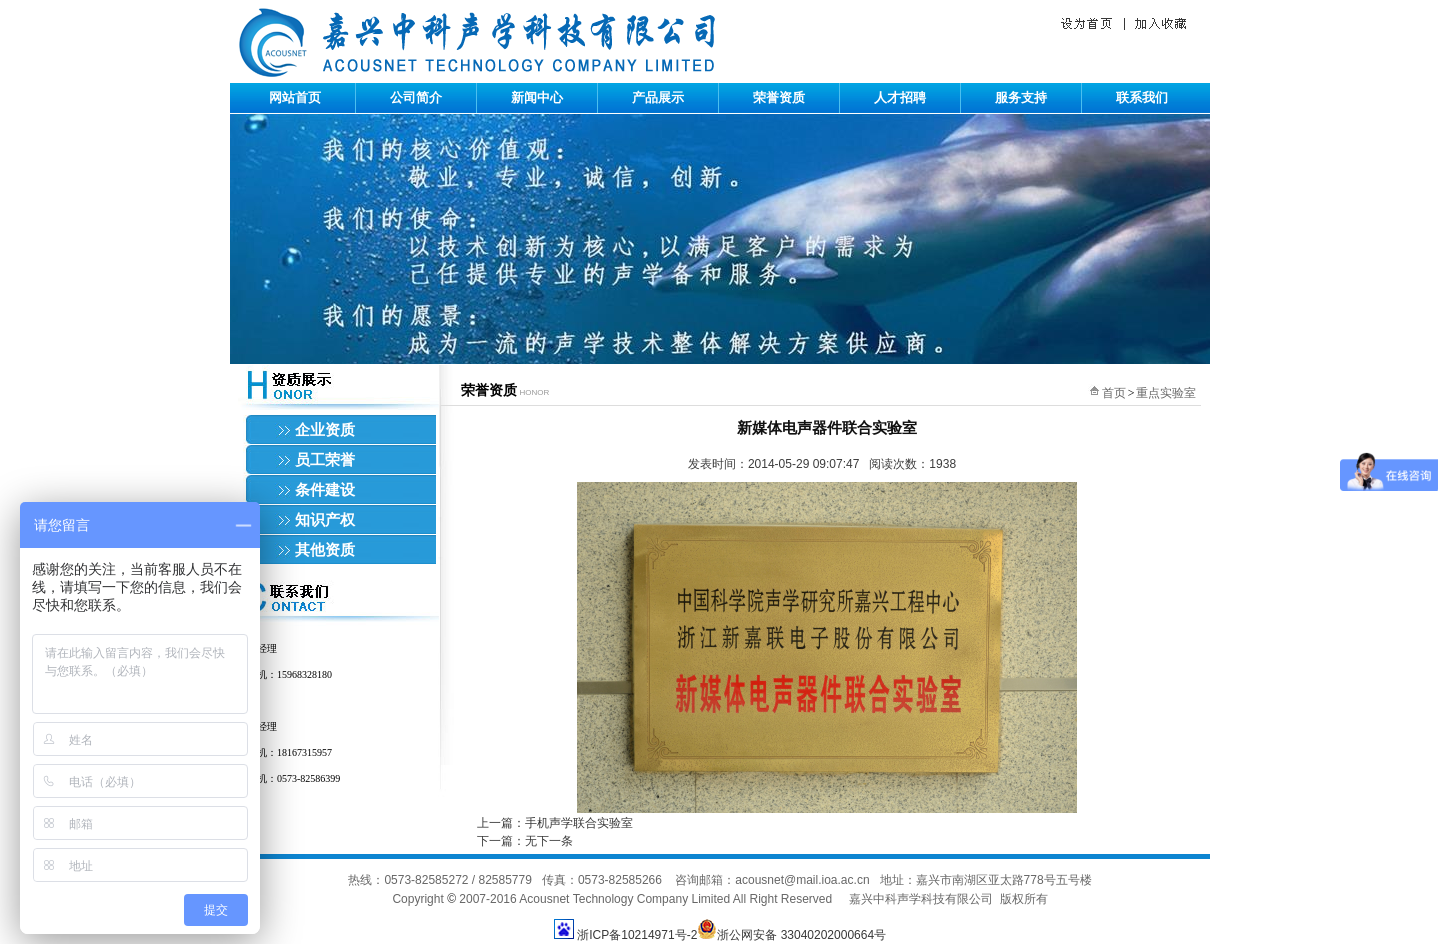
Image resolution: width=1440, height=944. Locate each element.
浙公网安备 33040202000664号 (791, 935)
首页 (1114, 393)
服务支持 (1021, 97)
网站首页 (295, 97)
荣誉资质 (779, 97)
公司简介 (416, 97)
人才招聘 (900, 97)
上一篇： (501, 823)
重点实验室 (1166, 393)
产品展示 (658, 97)
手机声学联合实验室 (579, 823)
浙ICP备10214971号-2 (637, 935)
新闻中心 (537, 97)
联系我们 (1142, 97)
